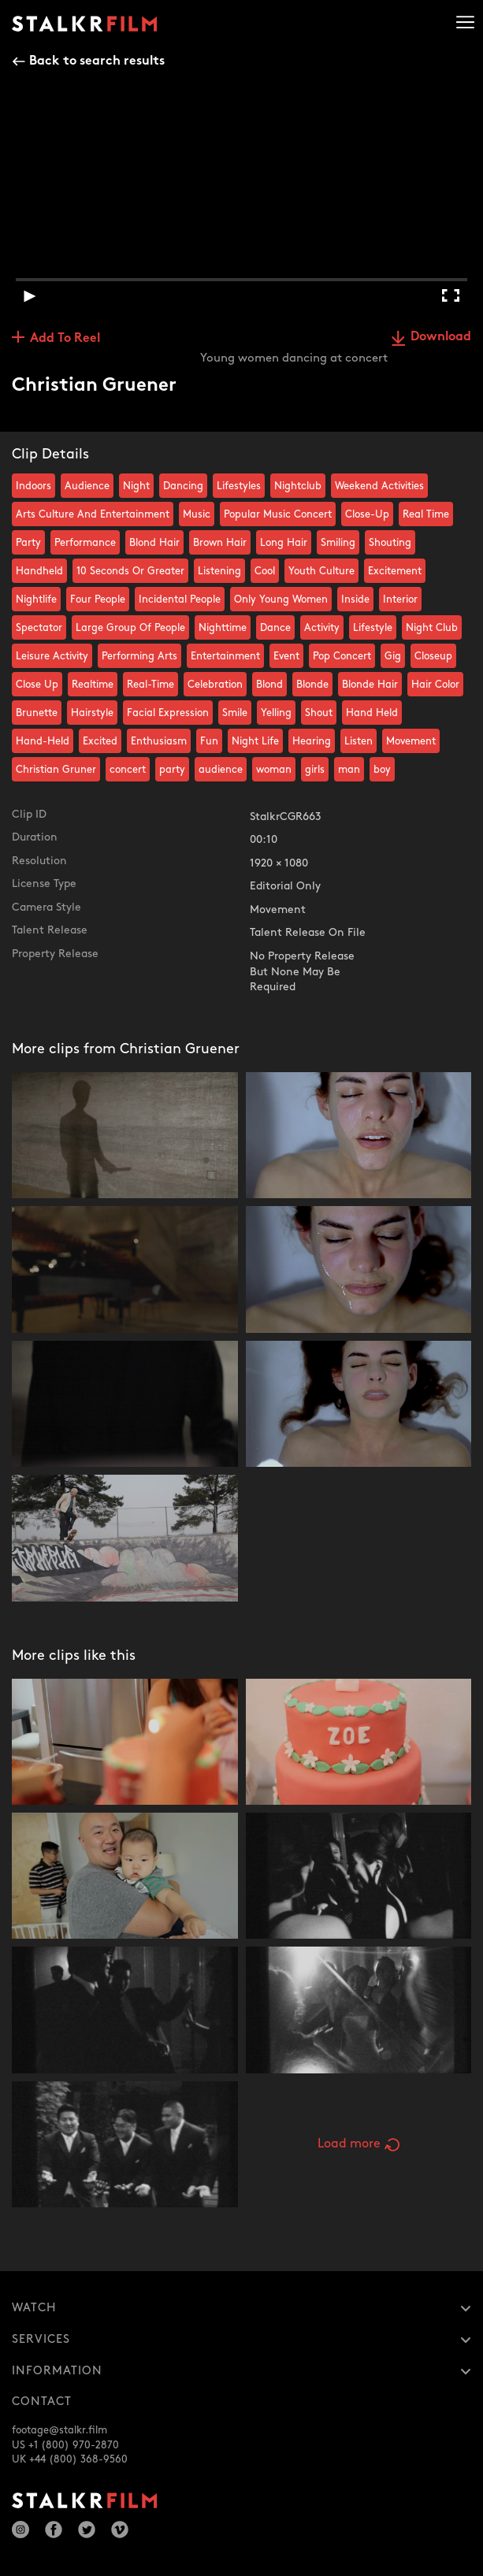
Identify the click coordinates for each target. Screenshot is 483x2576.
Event (286, 656)
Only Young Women (281, 599)
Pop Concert (342, 656)
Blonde (312, 684)
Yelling (276, 713)
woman (274, 769)
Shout (319, 713)
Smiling (338, 542)
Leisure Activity (52, 656)
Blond (269, 684)
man (349, 769)
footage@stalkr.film (59, 2430)
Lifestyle (372, 628)
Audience (87, 486)
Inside (355, 599)
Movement (411, 741)
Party (28, 542)
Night (136, 486)
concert (128, 769)
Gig (393, 656)
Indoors (33, 486)
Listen (358, 741)
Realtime (92, 684)
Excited (100, 741)
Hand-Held (42, 741)
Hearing (311, 741)
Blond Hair (154, 542)
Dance (275, 628)
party (172, 769)
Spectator (39, 628)
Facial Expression (168, 713)
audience (221, 769)
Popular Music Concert (278, 514)
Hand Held (372, 713)
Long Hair (283, 542)
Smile (234, 713)
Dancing (183, 486)
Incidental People (180, 599)
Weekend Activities (379, 486)
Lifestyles (239, 486)
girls (315, 769)
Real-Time (150, 684)
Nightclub (297, 486)
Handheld (39, 571)
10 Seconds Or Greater (130, 571)
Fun (209, 741)
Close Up (37, 684)
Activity (322, 628)
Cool (265, 571)
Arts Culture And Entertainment (92, 514)
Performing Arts (139, 656)
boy (382, 769)
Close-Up (367, 514)
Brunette (37, 713)
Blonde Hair (370, 684)
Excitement (395, 571)
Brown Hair (220, 542)
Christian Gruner (56, 769)
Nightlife (36, 599)
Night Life (255, 741)
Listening (219, 571)
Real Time (426, 514)
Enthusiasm (159, 741)
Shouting (390, 542)
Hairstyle (92, 713)
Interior (400, 599)
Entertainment (225, 656)
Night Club (432, 628)
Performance (85, 542)
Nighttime (223, 628)
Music (196, 514)
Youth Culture (321, 571)
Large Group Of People (130, 628)
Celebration (215, 684)
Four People (97, 599)
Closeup (433, 656)
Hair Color (435, 684)
